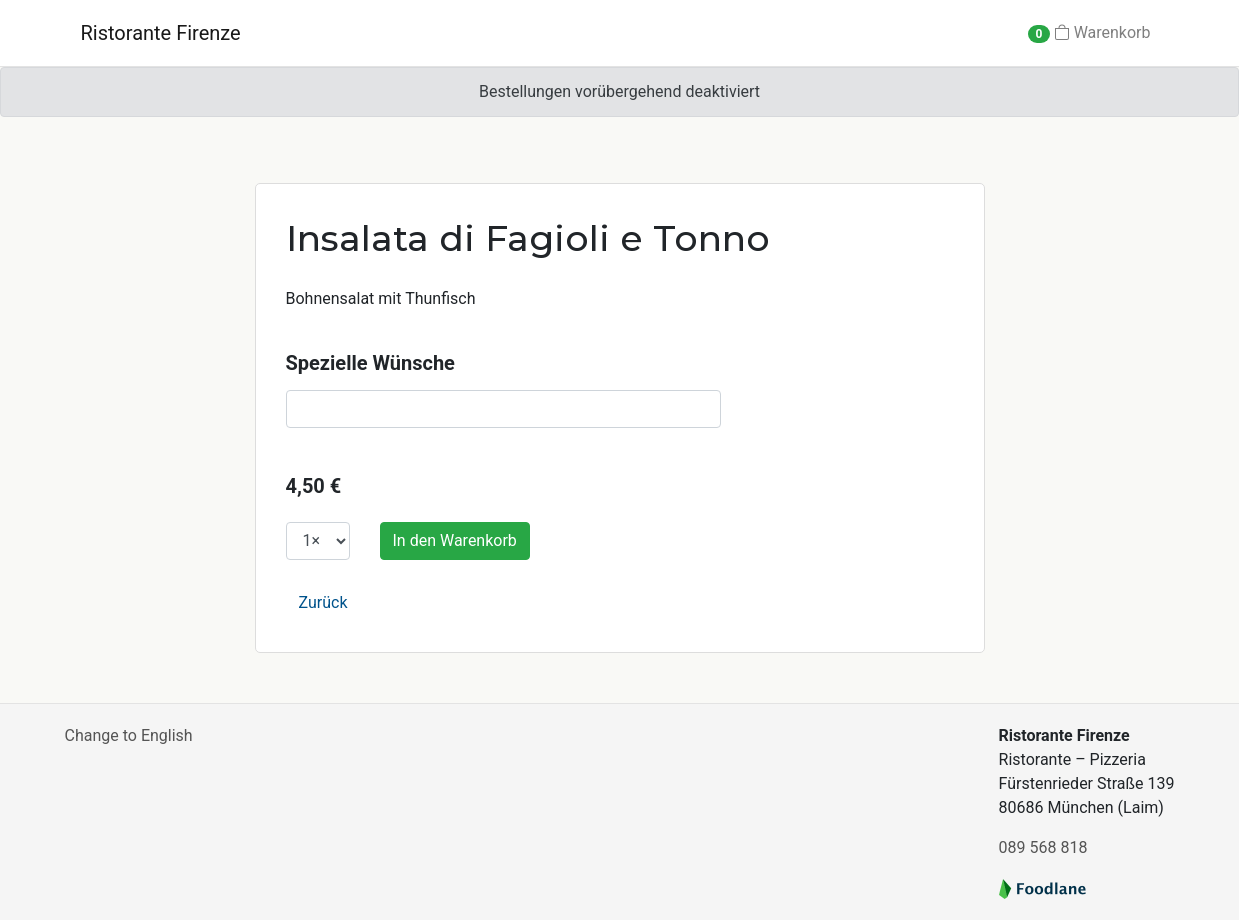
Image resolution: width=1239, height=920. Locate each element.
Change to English (129, 735)
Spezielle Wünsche (370, 363)
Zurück (323, 602)
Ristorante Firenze (161, 33)
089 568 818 (1043, 847)
